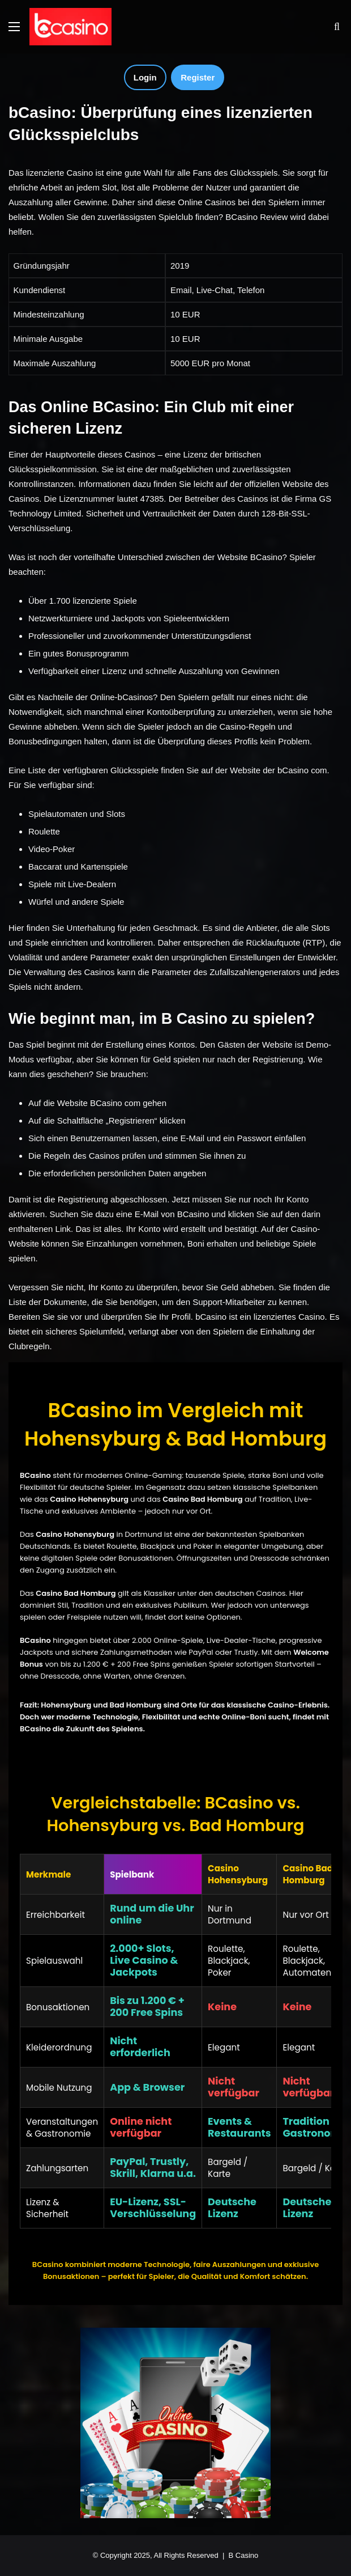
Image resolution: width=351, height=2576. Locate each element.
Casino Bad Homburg (75, 1593)
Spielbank (132, 1874)
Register (198, 77)
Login (145, 77)
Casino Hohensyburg (75, 1534)
